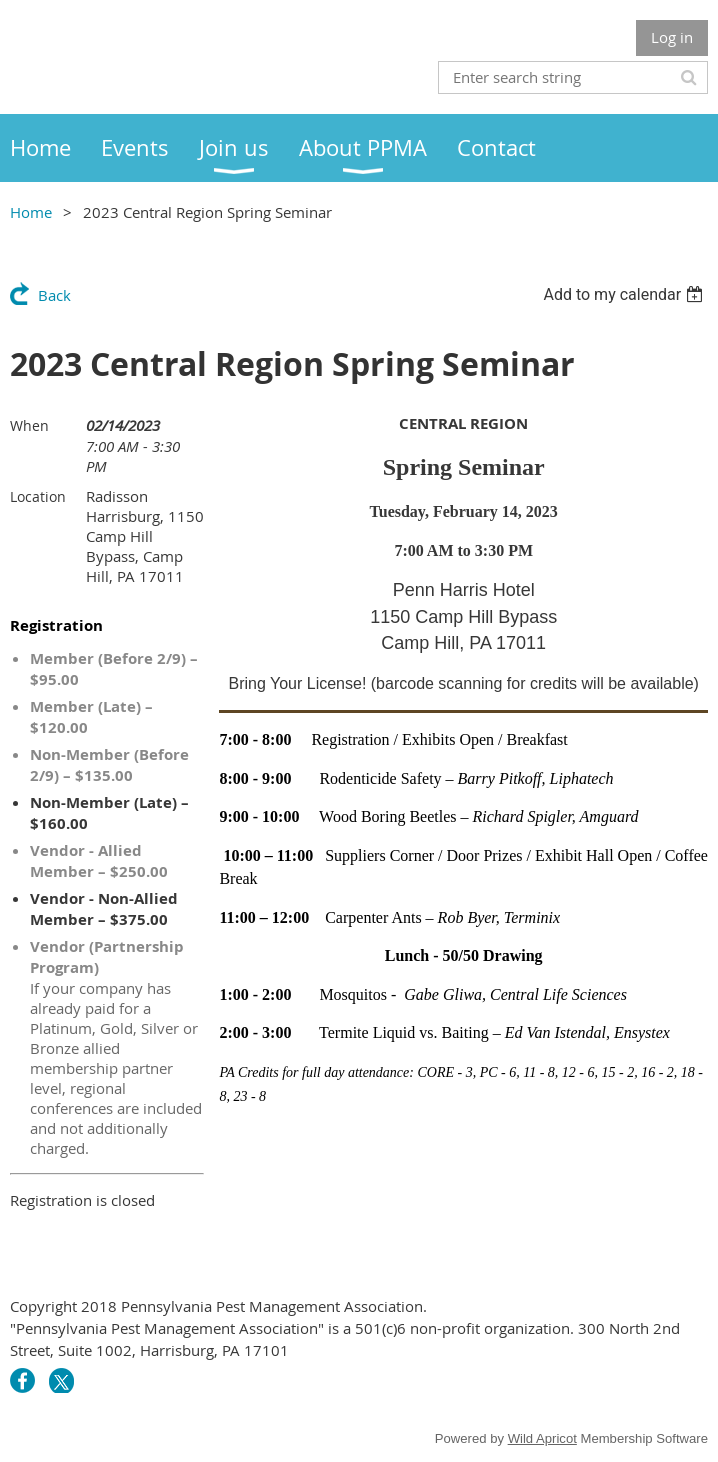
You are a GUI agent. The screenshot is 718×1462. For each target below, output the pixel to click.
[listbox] (625, 294)
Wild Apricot (542, 1438)
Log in (672, 37)
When (29, 425)
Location (38, 496)
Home (31, 212)
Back (54, 295)
